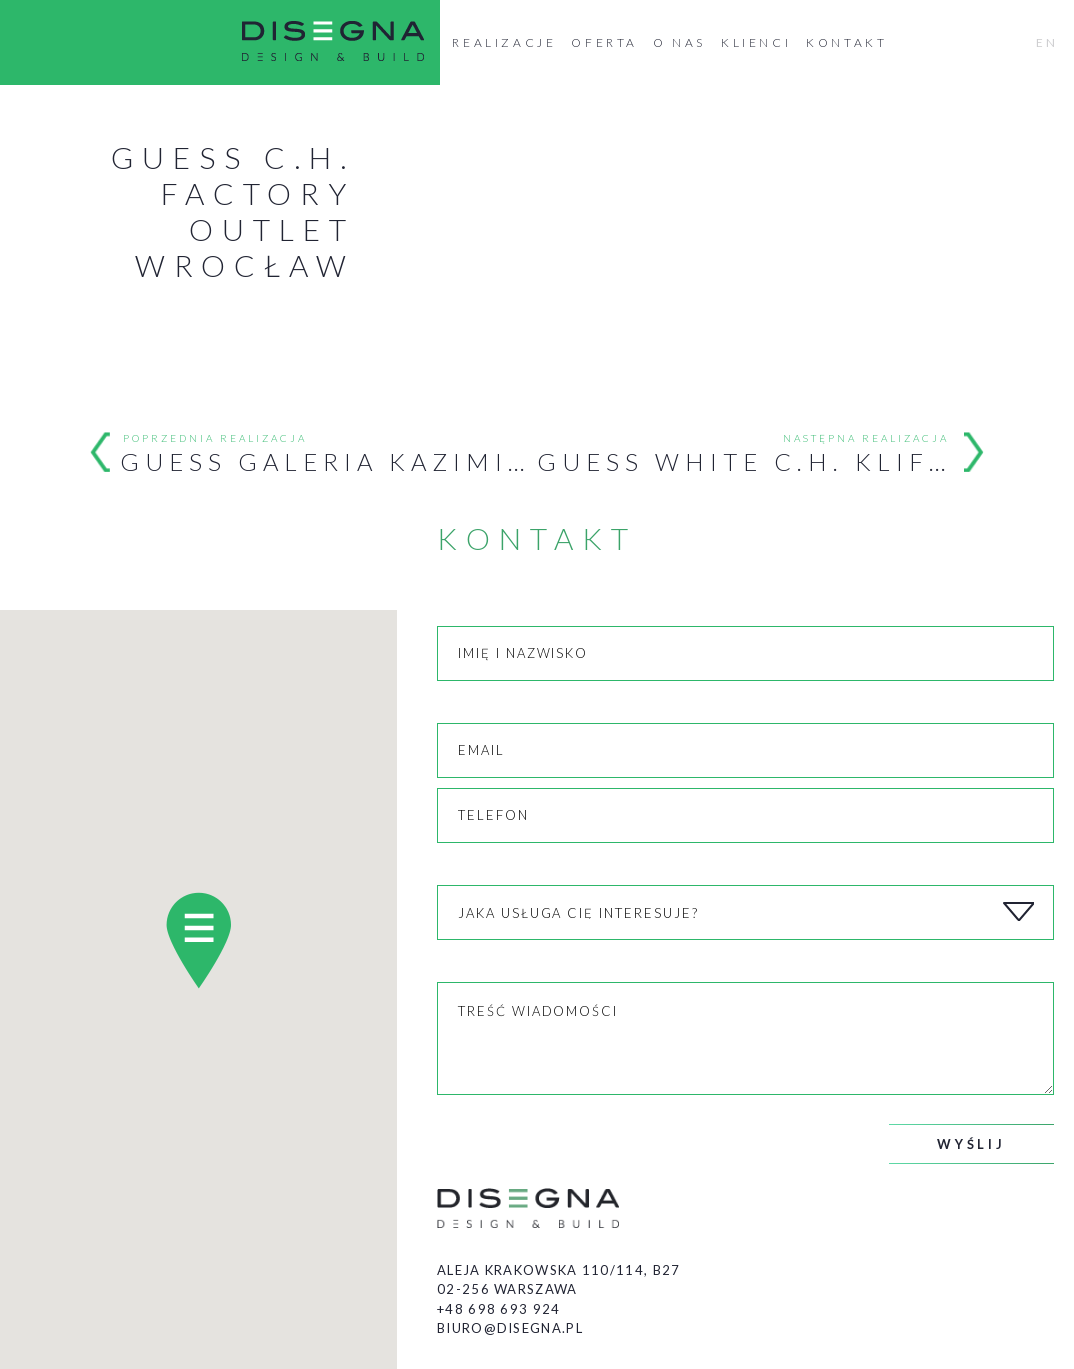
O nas (679, 42)
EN (1047, 42)
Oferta (604, 42)
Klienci (756, 42)
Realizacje (504, 42)
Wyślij (971, 1144)
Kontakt (846, 42)
